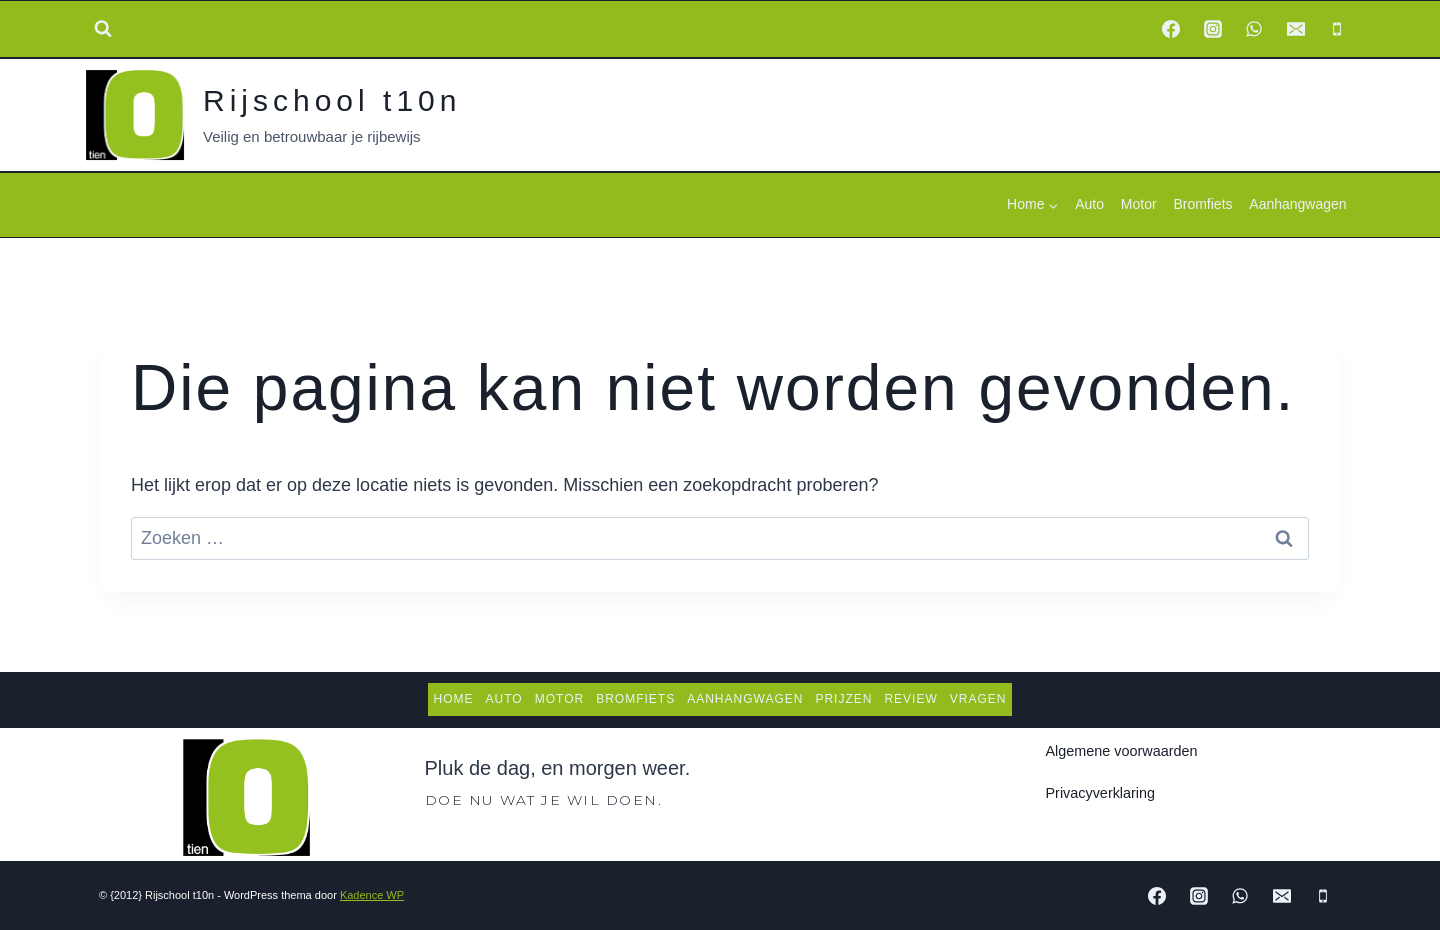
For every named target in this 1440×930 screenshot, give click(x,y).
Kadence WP (372, 895)
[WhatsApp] (1254, 29)
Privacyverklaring (1101, 793)
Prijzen (843, 699)
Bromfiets (1202, 204)
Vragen (978, 699)
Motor (1139, 204)
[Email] (1296, 29)
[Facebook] (1171, 29)
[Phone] (1337, 29)
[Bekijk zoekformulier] (103, 29)
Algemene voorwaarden (1122, 751)
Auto (1089, 204)
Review (910, 699)
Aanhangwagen (1297, 204)
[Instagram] (1213, 29)
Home (454, 699)
